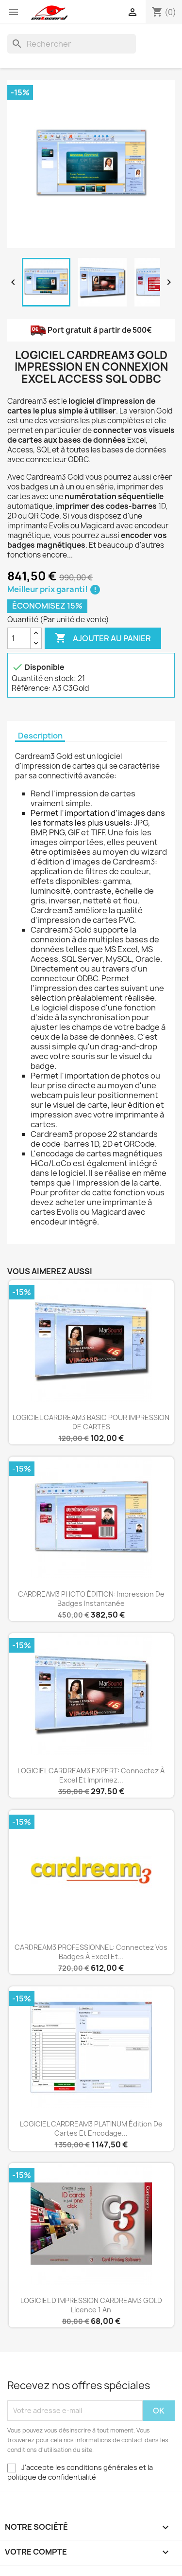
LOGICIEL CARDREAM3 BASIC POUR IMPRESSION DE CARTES (91, 1422)
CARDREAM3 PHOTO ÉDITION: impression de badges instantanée (91, 1598)
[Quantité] (19, 638)
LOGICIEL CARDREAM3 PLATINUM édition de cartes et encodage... (91, 2128)
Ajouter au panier (103, 638)
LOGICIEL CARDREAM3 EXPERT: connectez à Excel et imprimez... (91, 1775)
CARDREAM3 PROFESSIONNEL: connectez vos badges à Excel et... (91, 1952)
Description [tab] (40, 736)
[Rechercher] (71, 44)
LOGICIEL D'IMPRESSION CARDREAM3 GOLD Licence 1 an (91, 2305)
